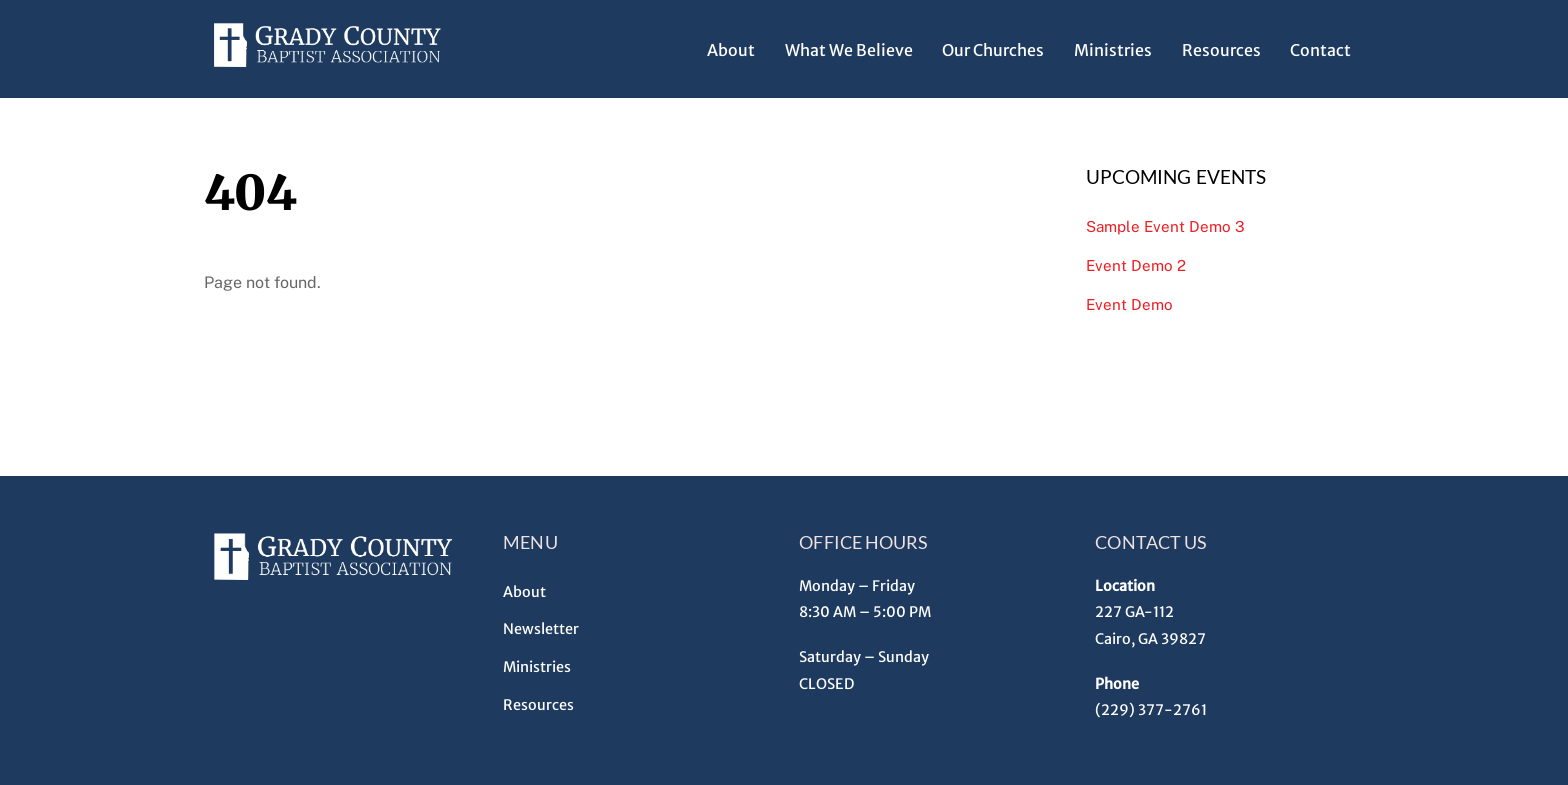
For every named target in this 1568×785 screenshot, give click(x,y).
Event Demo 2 (1136, 265)
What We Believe (849, 50)
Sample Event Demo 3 (1165, 226)
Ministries (1113, 50)
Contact (1320, 50)
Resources (1221, 50)
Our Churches (993, 50)
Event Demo (1129, 304)
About (731, 50)
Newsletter (541, 629)
